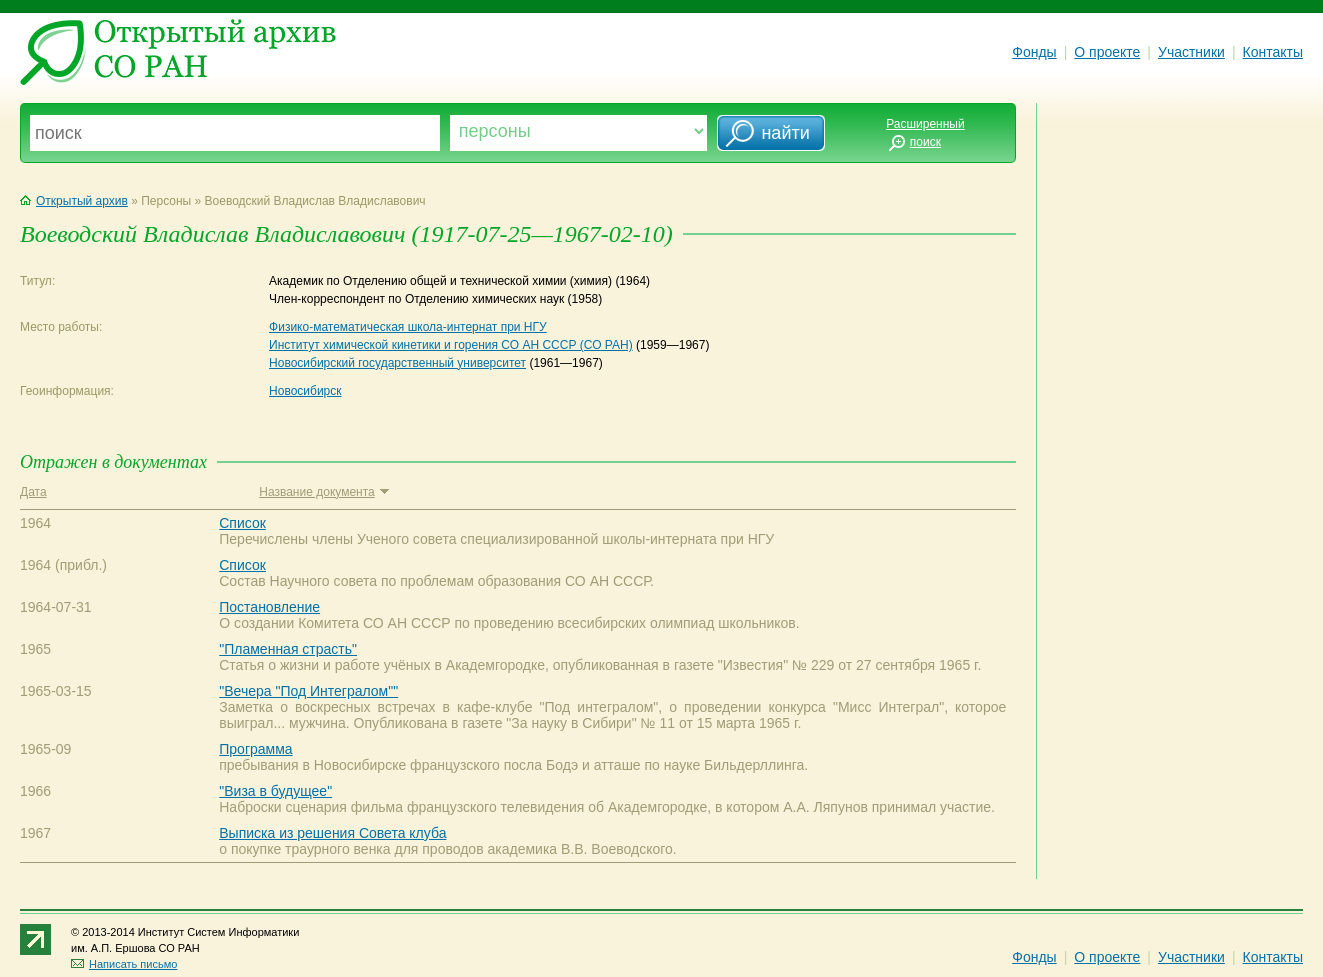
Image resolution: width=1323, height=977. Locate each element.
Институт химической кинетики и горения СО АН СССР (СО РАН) (451, 345)
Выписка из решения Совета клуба (332, 833)
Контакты (1273, 52)
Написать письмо (124, 964)
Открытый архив (74, 201)
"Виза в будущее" (275, 791)
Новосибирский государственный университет (397, 363)
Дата (33, 492)
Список (242, 523)
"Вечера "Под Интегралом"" (308, 691)
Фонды (1034, 52)
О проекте (1107, 52)
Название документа (323, 492)
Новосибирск (305, 391)
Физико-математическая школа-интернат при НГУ (408, 327)
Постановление (269, 607)
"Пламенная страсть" (288, 649)
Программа (255, 749)
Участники (1191, 52)
